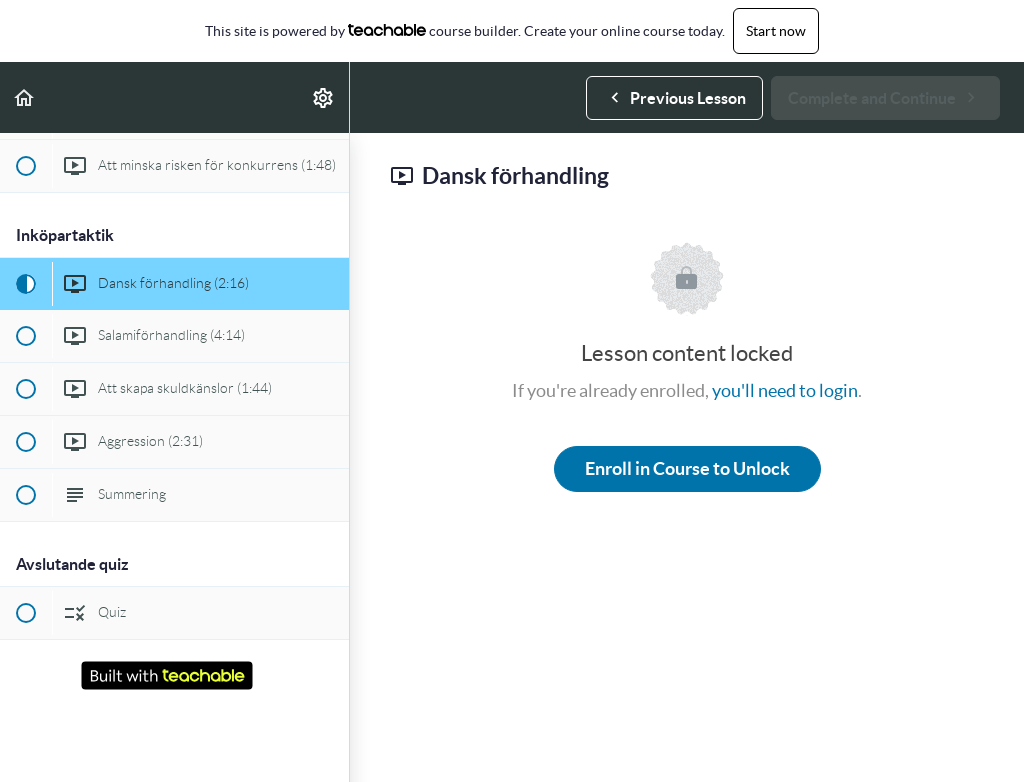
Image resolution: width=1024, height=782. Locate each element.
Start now (776, 31)
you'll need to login (785, 390)
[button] (25, 97)
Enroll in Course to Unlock (687, 468)
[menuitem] (324, 97)
